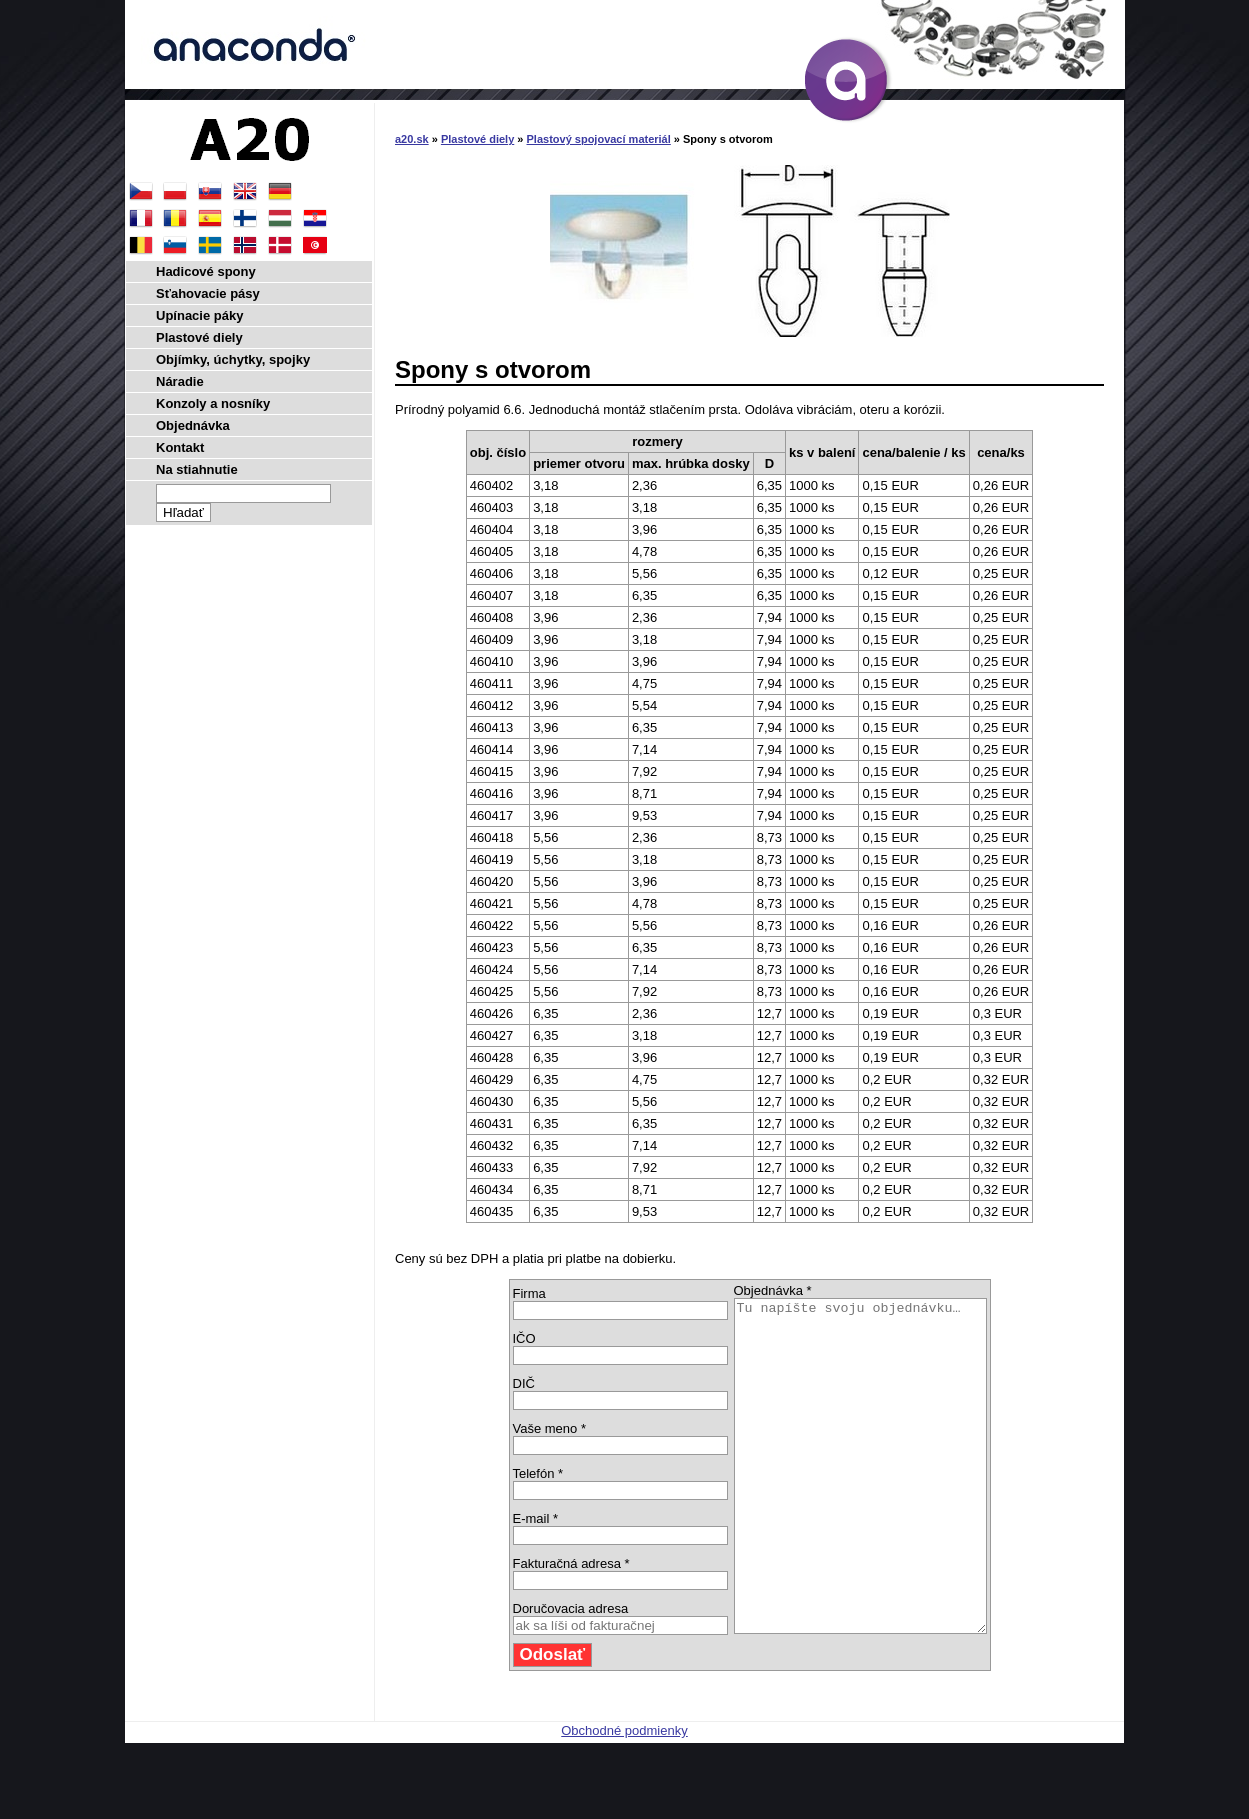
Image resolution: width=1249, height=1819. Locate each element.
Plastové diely (477, 139)
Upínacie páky (199, 315)
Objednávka (193, 425)
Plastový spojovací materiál (599, 139)
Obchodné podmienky (624, 1796)
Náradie (180, 381)
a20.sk (412, 139)
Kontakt (180, 447)
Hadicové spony (206, 271)
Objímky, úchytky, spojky (233, 359)
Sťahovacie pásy (208, 293)
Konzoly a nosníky (213, 403)
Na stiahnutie (197, 469)
